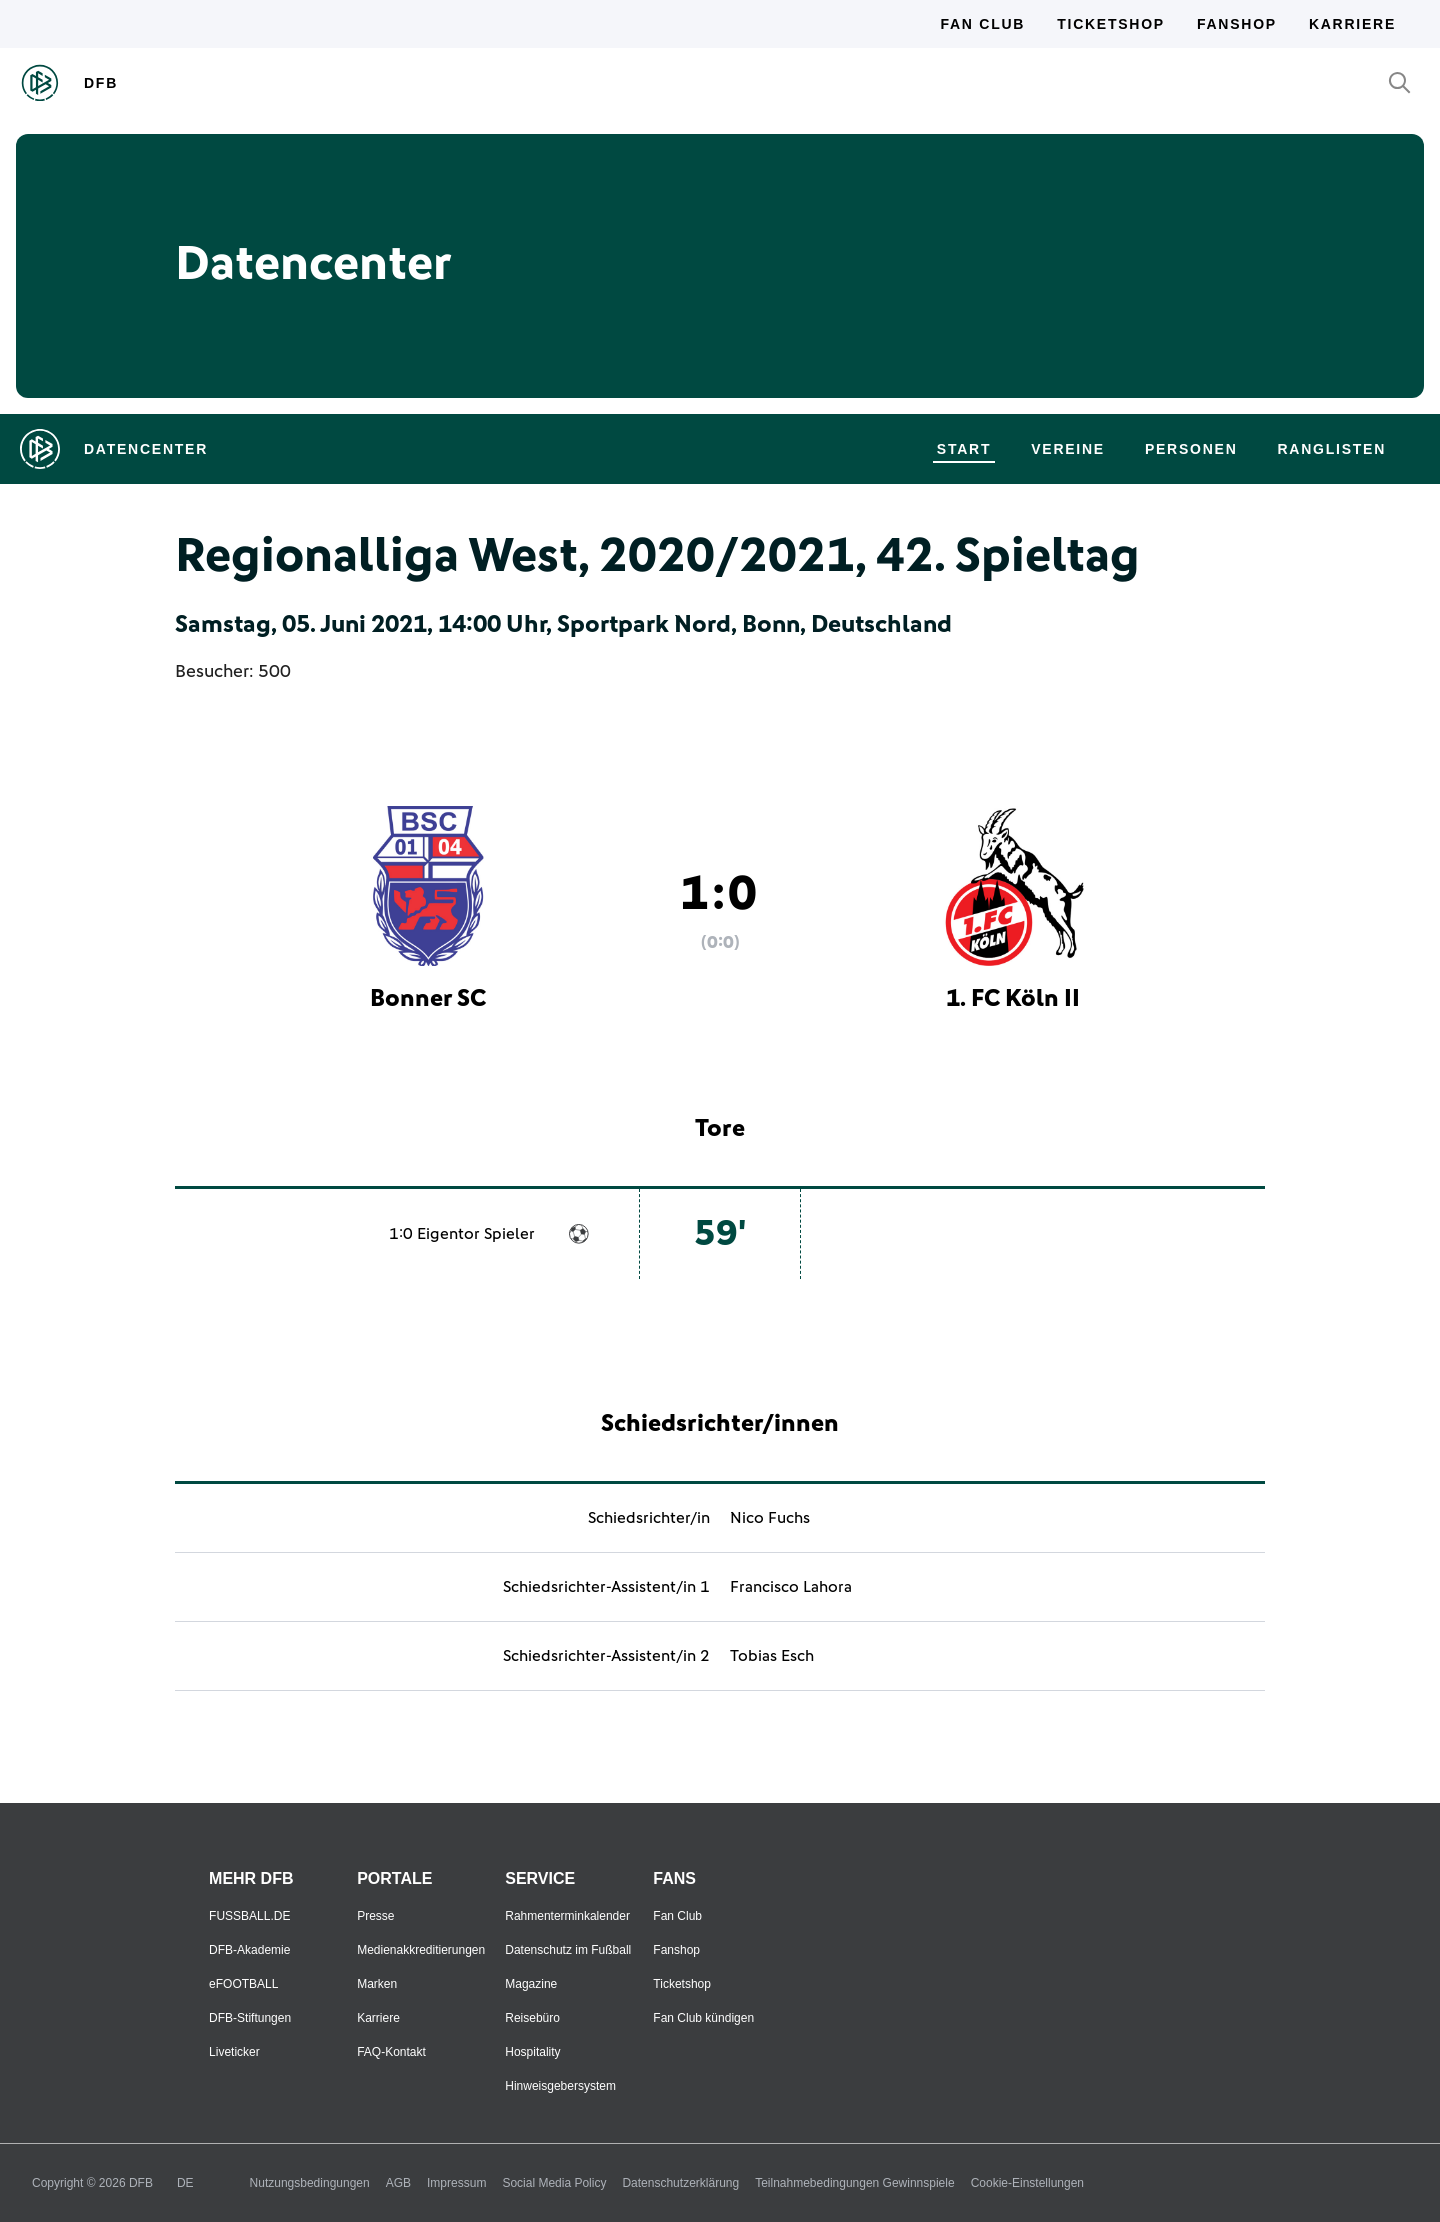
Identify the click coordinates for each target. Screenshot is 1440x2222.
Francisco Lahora (791, 1587)
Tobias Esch (772, 1656)
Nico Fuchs (770, 1518)
